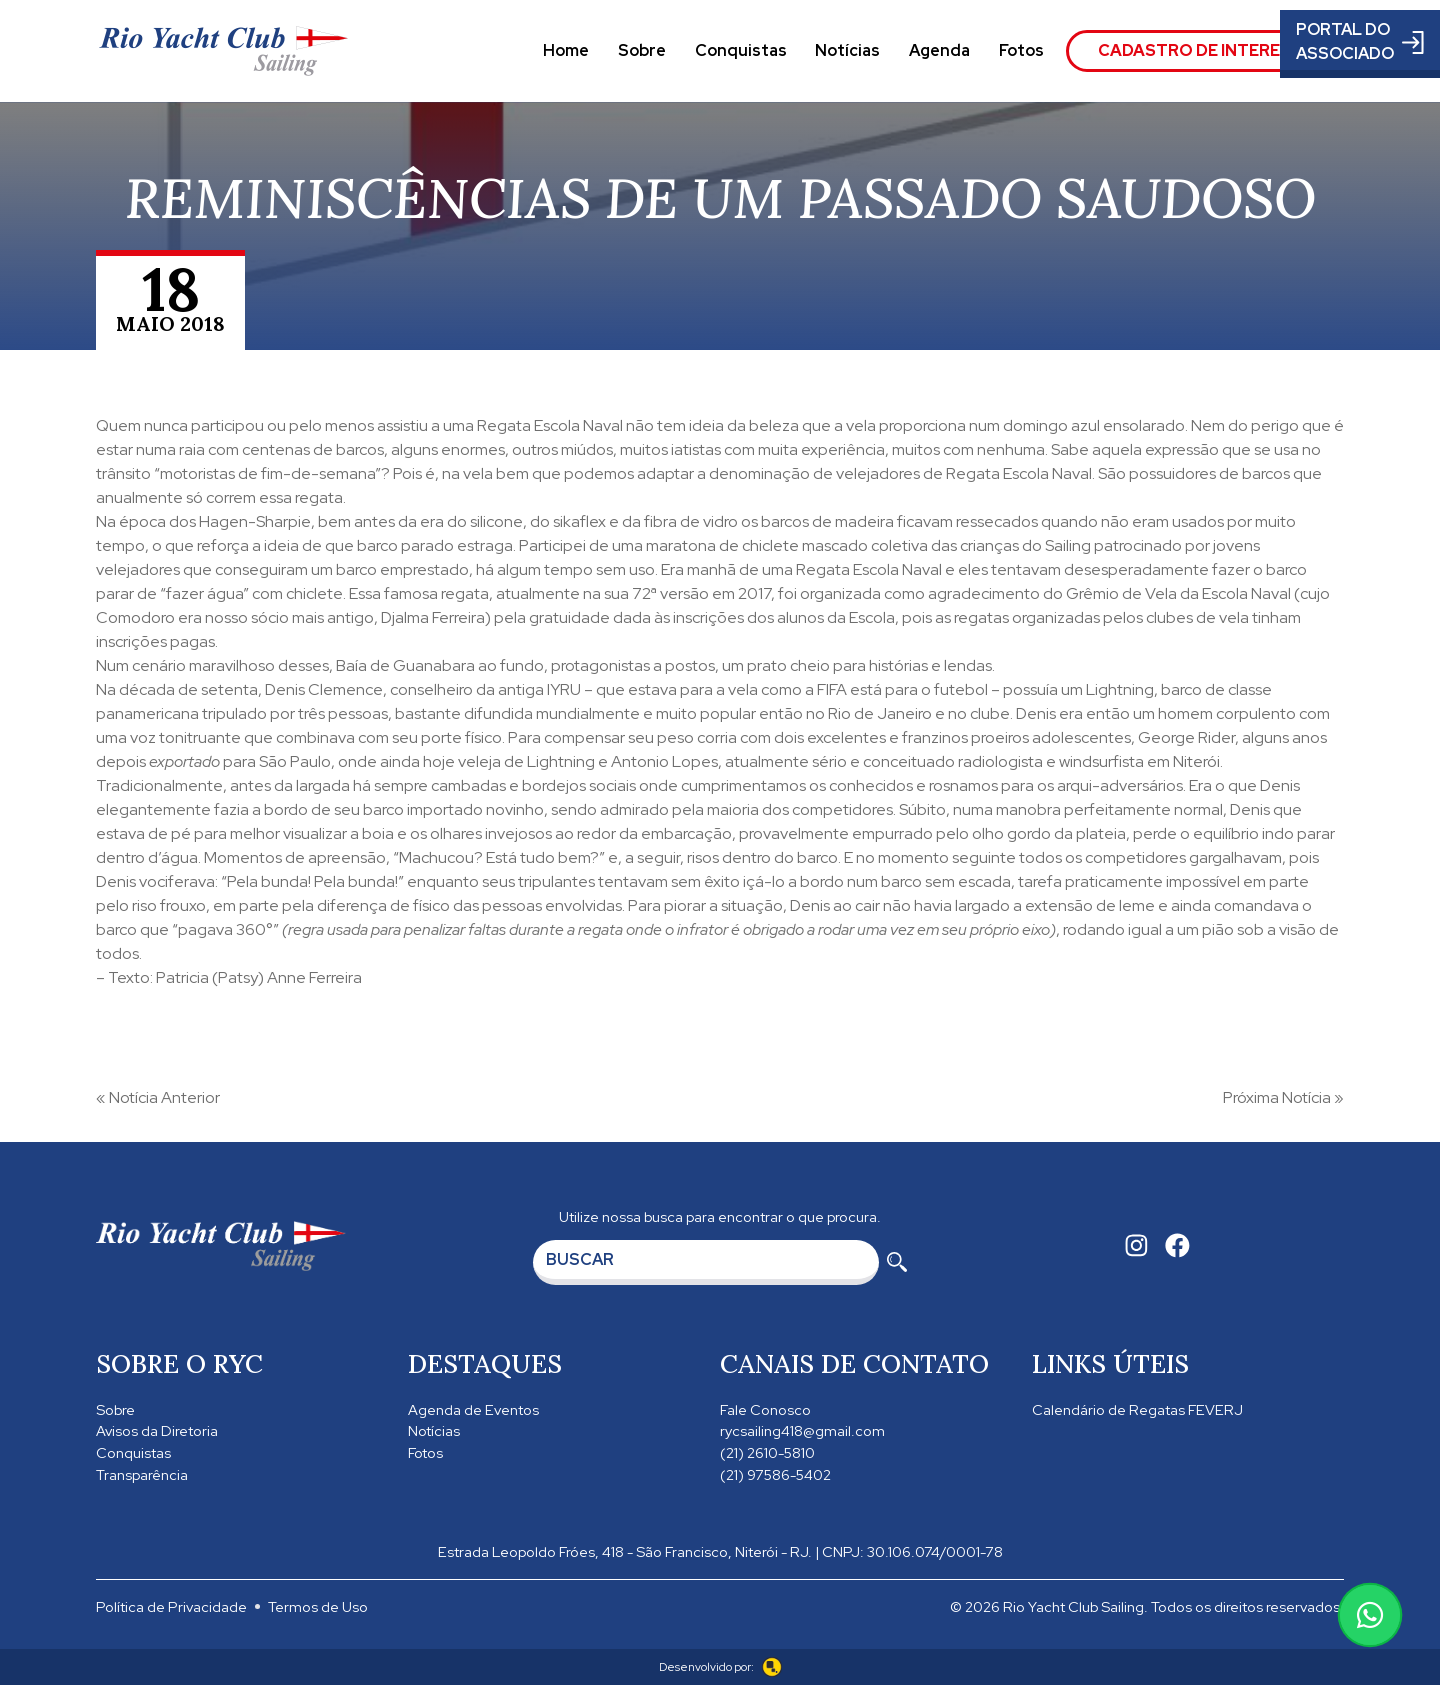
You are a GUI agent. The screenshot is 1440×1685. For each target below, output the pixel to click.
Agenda (939, 50)
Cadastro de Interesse (1205, 50)
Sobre (642, 50)
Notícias (847, 50)
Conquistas (741, 50)
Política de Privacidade (171, 1606)
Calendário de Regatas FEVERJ (1137, 1409)
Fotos (1021, 50)
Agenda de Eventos (473, 1409)
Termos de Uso (318, 1606)
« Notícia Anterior (158, 1097)
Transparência (142, 1474)
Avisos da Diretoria (157, 1430)
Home (566, 50)
